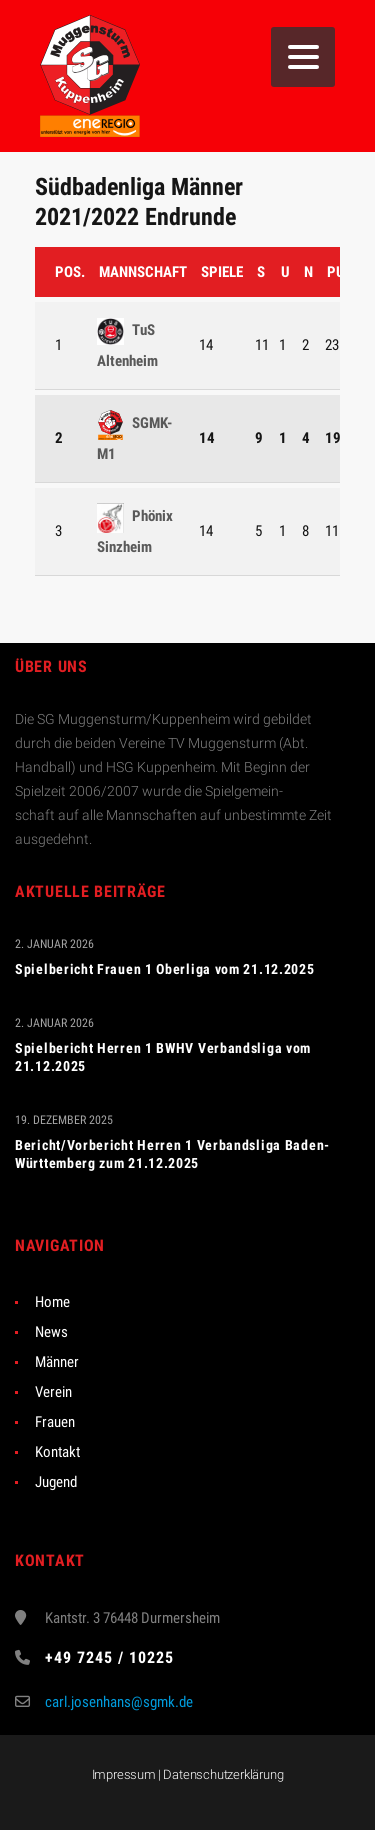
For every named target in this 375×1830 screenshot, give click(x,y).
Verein (53, 1392)
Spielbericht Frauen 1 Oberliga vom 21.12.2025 (165, 969)
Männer (57, 1362)
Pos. (70, 272)
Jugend (56, 1482)
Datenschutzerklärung (223, 1774)
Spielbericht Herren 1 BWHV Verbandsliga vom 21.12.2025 (163, 1057)
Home (52, 1302)
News (51, 1332)
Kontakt (57, 1452)
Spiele (222, 272)
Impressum (124, 1774)
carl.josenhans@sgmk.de (119, 1702)
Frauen (55, 1422)
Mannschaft (143, 272)
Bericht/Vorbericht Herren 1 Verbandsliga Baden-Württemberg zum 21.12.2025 (172, 1154)
